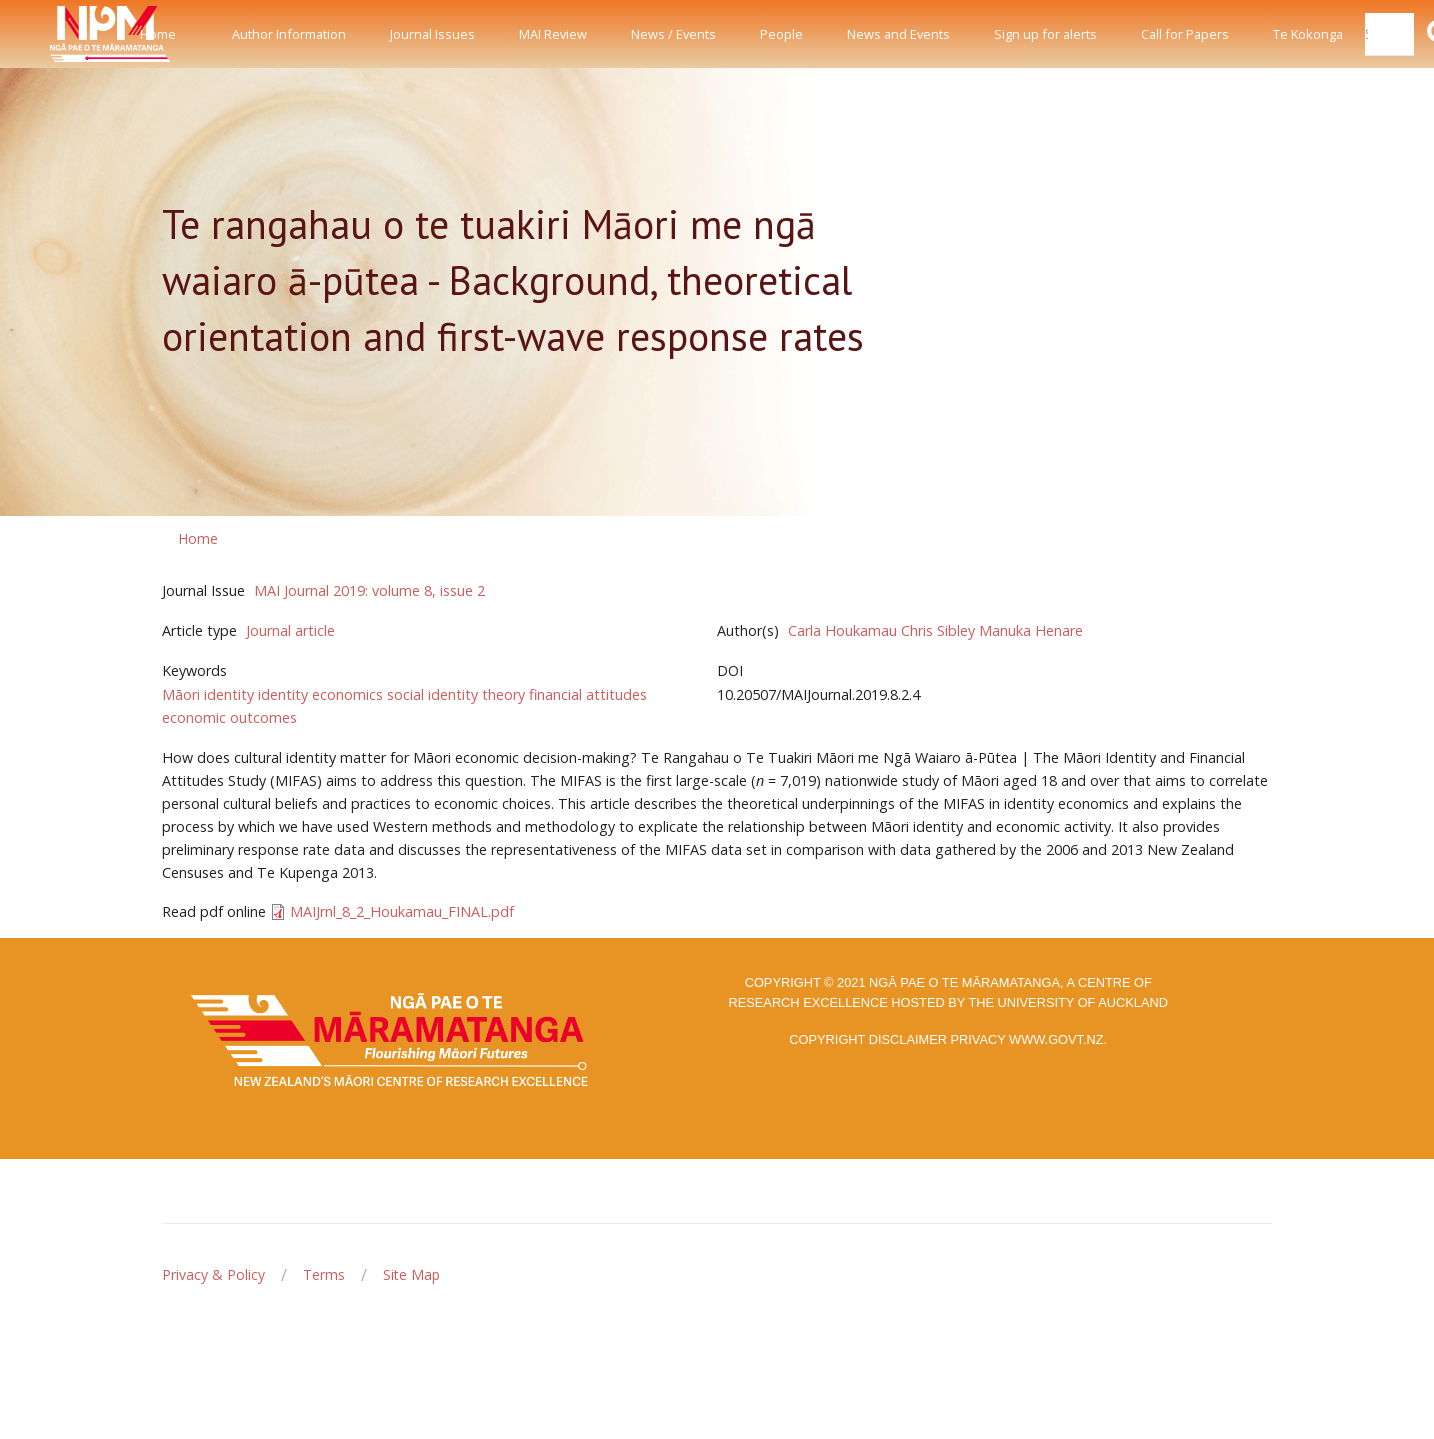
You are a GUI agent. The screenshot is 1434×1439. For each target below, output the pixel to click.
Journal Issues (432, 34)
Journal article (290, 630)
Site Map (411, 1274)
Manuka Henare (1031, 630)
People (781, 34)
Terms (324, 1274)
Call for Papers (1185, 34)
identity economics (320, 694)
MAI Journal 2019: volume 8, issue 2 (369, 590)
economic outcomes (229, 717)
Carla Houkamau (842, 630)
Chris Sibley (938, 630)
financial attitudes (588, 694)
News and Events (898, 34)
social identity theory (456, 694)
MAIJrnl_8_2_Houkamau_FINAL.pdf (402, 911)
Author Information (289, 34)
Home (158, 34)
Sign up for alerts (1045, 34)
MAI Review (553, 34)
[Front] (60, 34)
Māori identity (208, 694)
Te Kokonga (1308, 34)
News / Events (673, 34)
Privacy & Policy (213, 1274)
